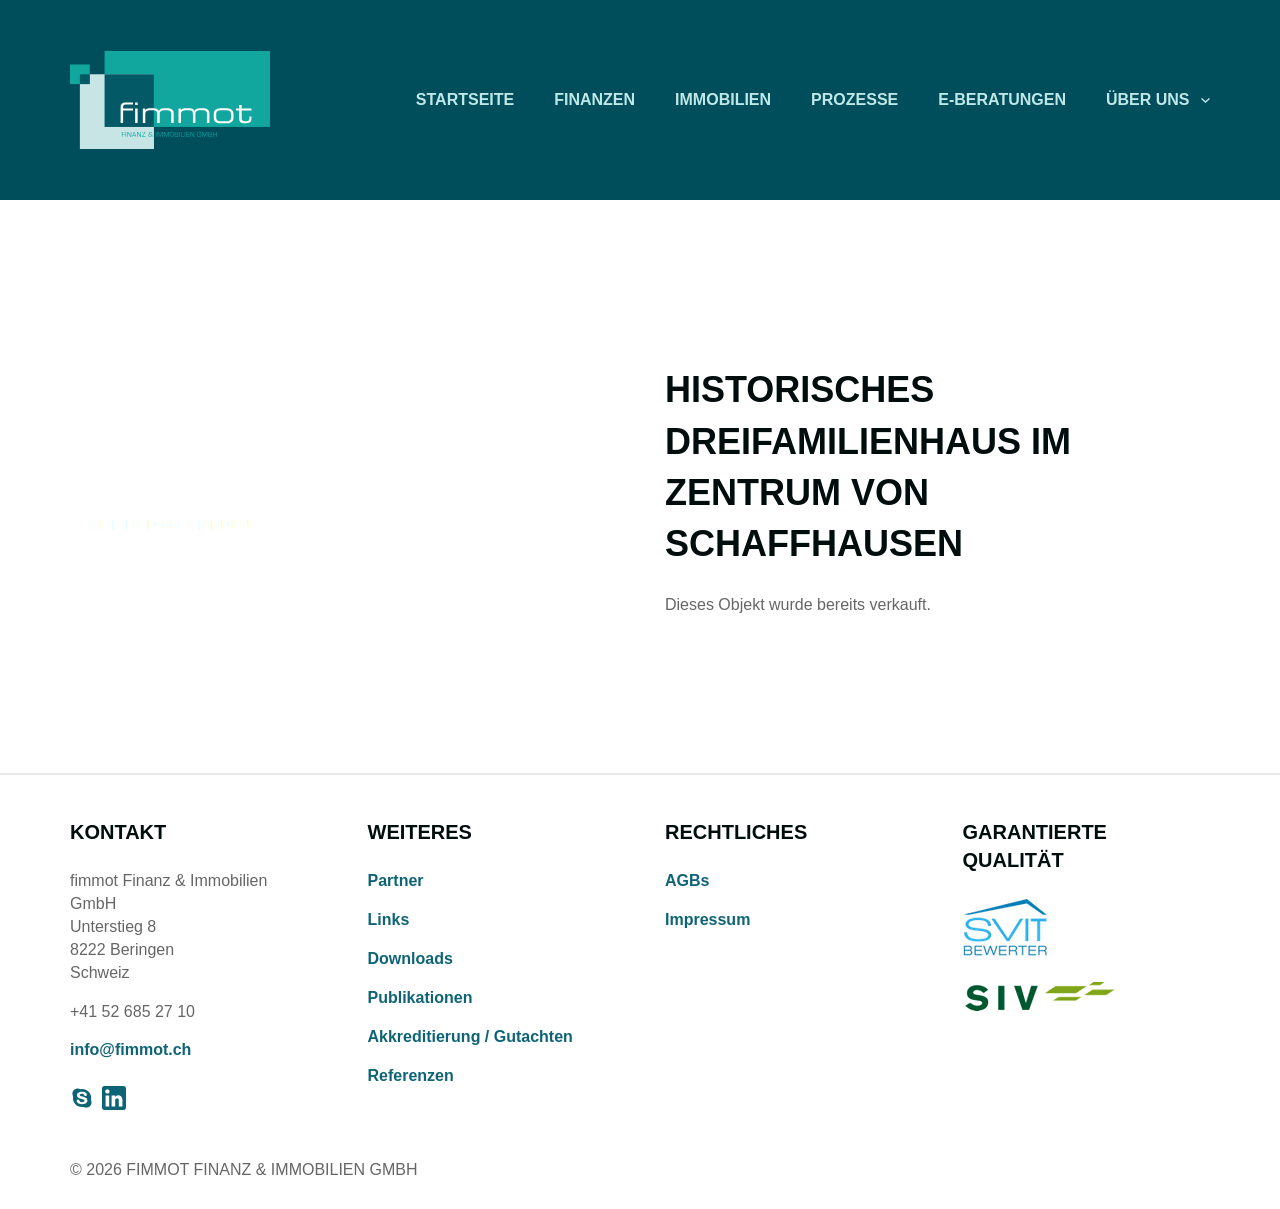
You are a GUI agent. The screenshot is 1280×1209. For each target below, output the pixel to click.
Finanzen (594, 99)
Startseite (465, 99)
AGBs (687, 880)
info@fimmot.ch (130, 1049)
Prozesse (854, 99)
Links (389, 919)
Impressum (707, 919)
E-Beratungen (1002, 99)
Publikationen (420, 997)
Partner (396, 880)
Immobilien (723, 99)
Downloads (410, 958)
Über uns (1148, 99)
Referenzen (411, 1075)
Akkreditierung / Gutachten (470, 1036)
